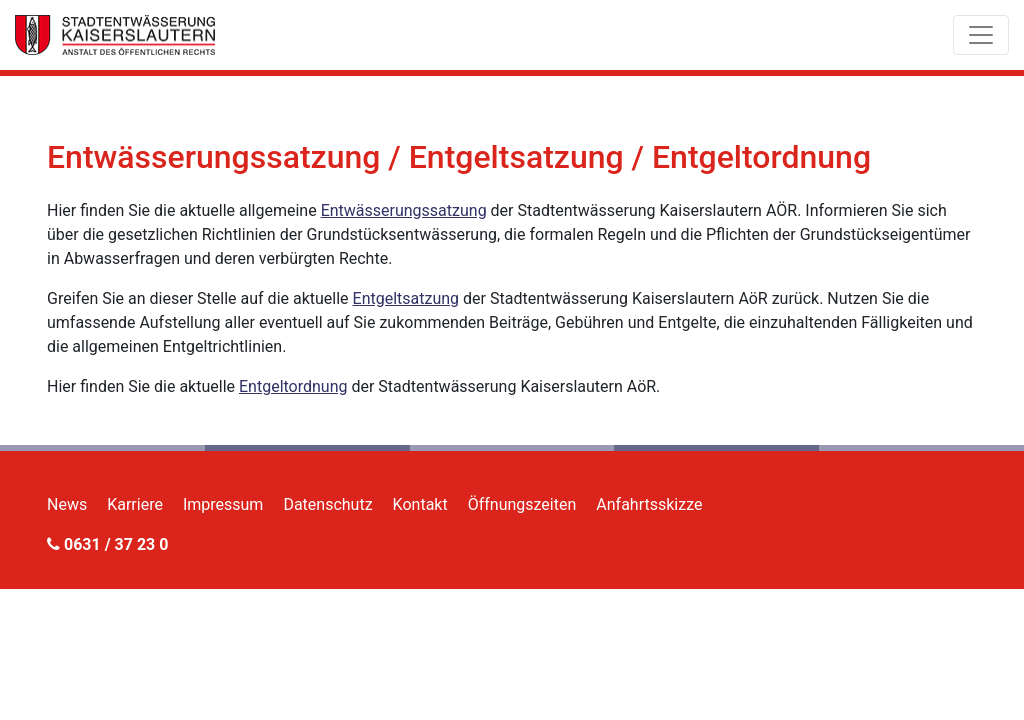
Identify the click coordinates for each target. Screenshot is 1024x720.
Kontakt (420, 504)
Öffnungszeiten (522, 504)
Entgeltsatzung (406, 298)
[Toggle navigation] (981, 35)
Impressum (223, 504)
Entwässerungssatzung (404, 210)
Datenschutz (327, 504)
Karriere (135, 504)
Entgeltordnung (293, 386)
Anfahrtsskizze (649, 504)
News (67, 504)
